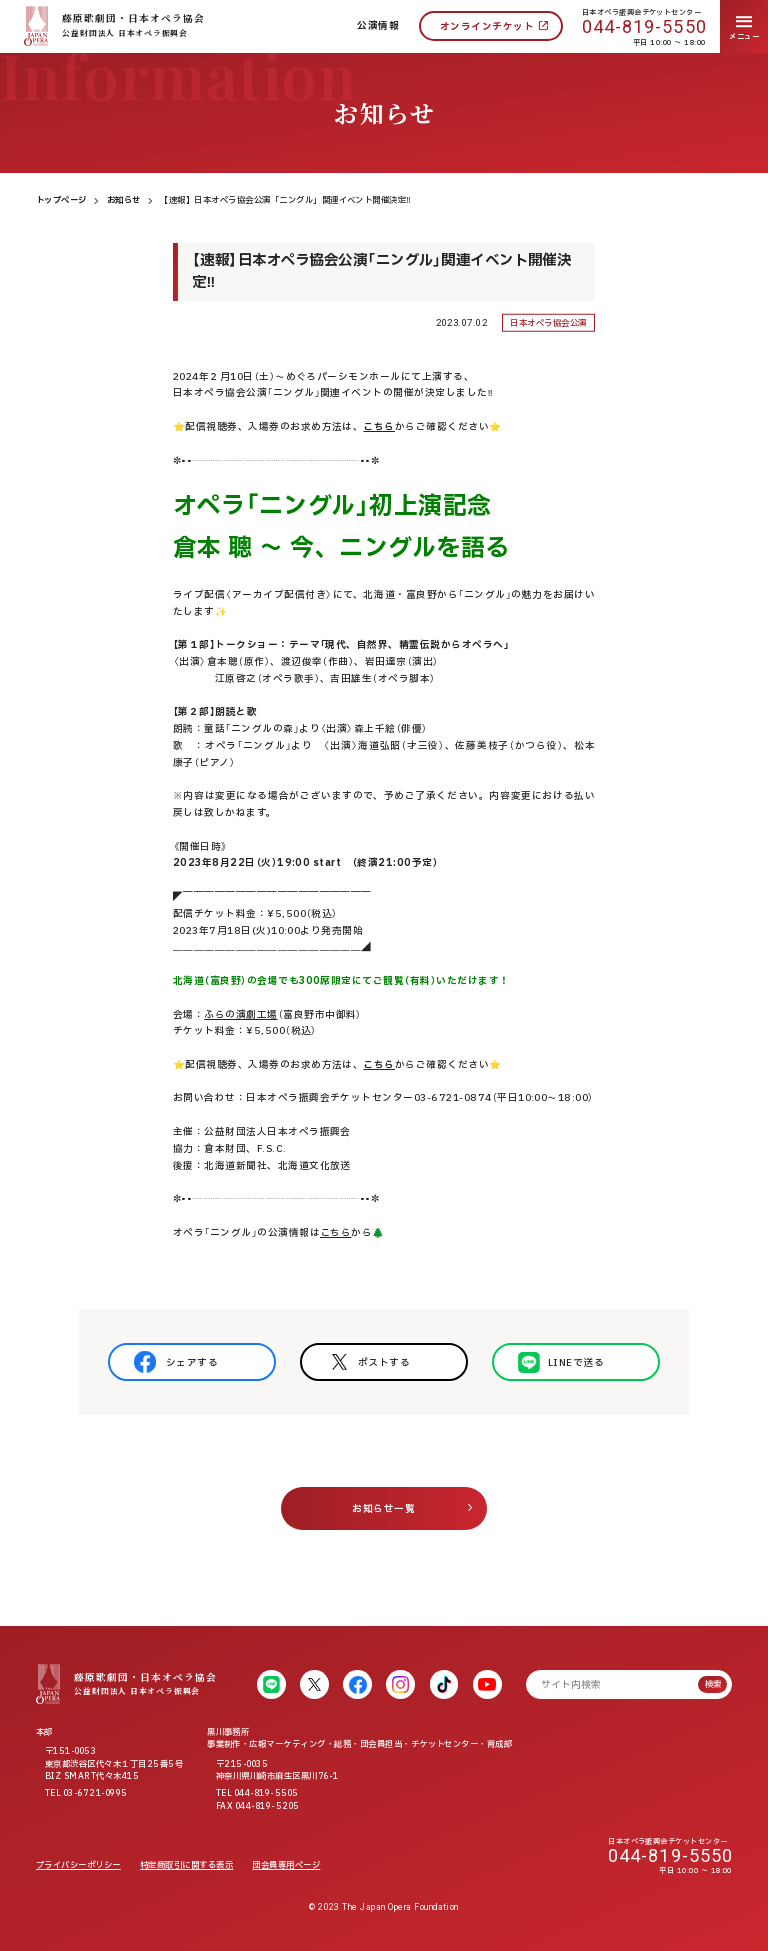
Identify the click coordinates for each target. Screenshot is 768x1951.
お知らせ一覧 (383, 1509)
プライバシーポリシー (78, 1865)
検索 (713, 1684)
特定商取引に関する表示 (186, 1865)
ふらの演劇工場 (240, 1015)
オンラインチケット (487, 27)
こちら (335, 1233)
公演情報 (378, 26)
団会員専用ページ (286, 1865)
